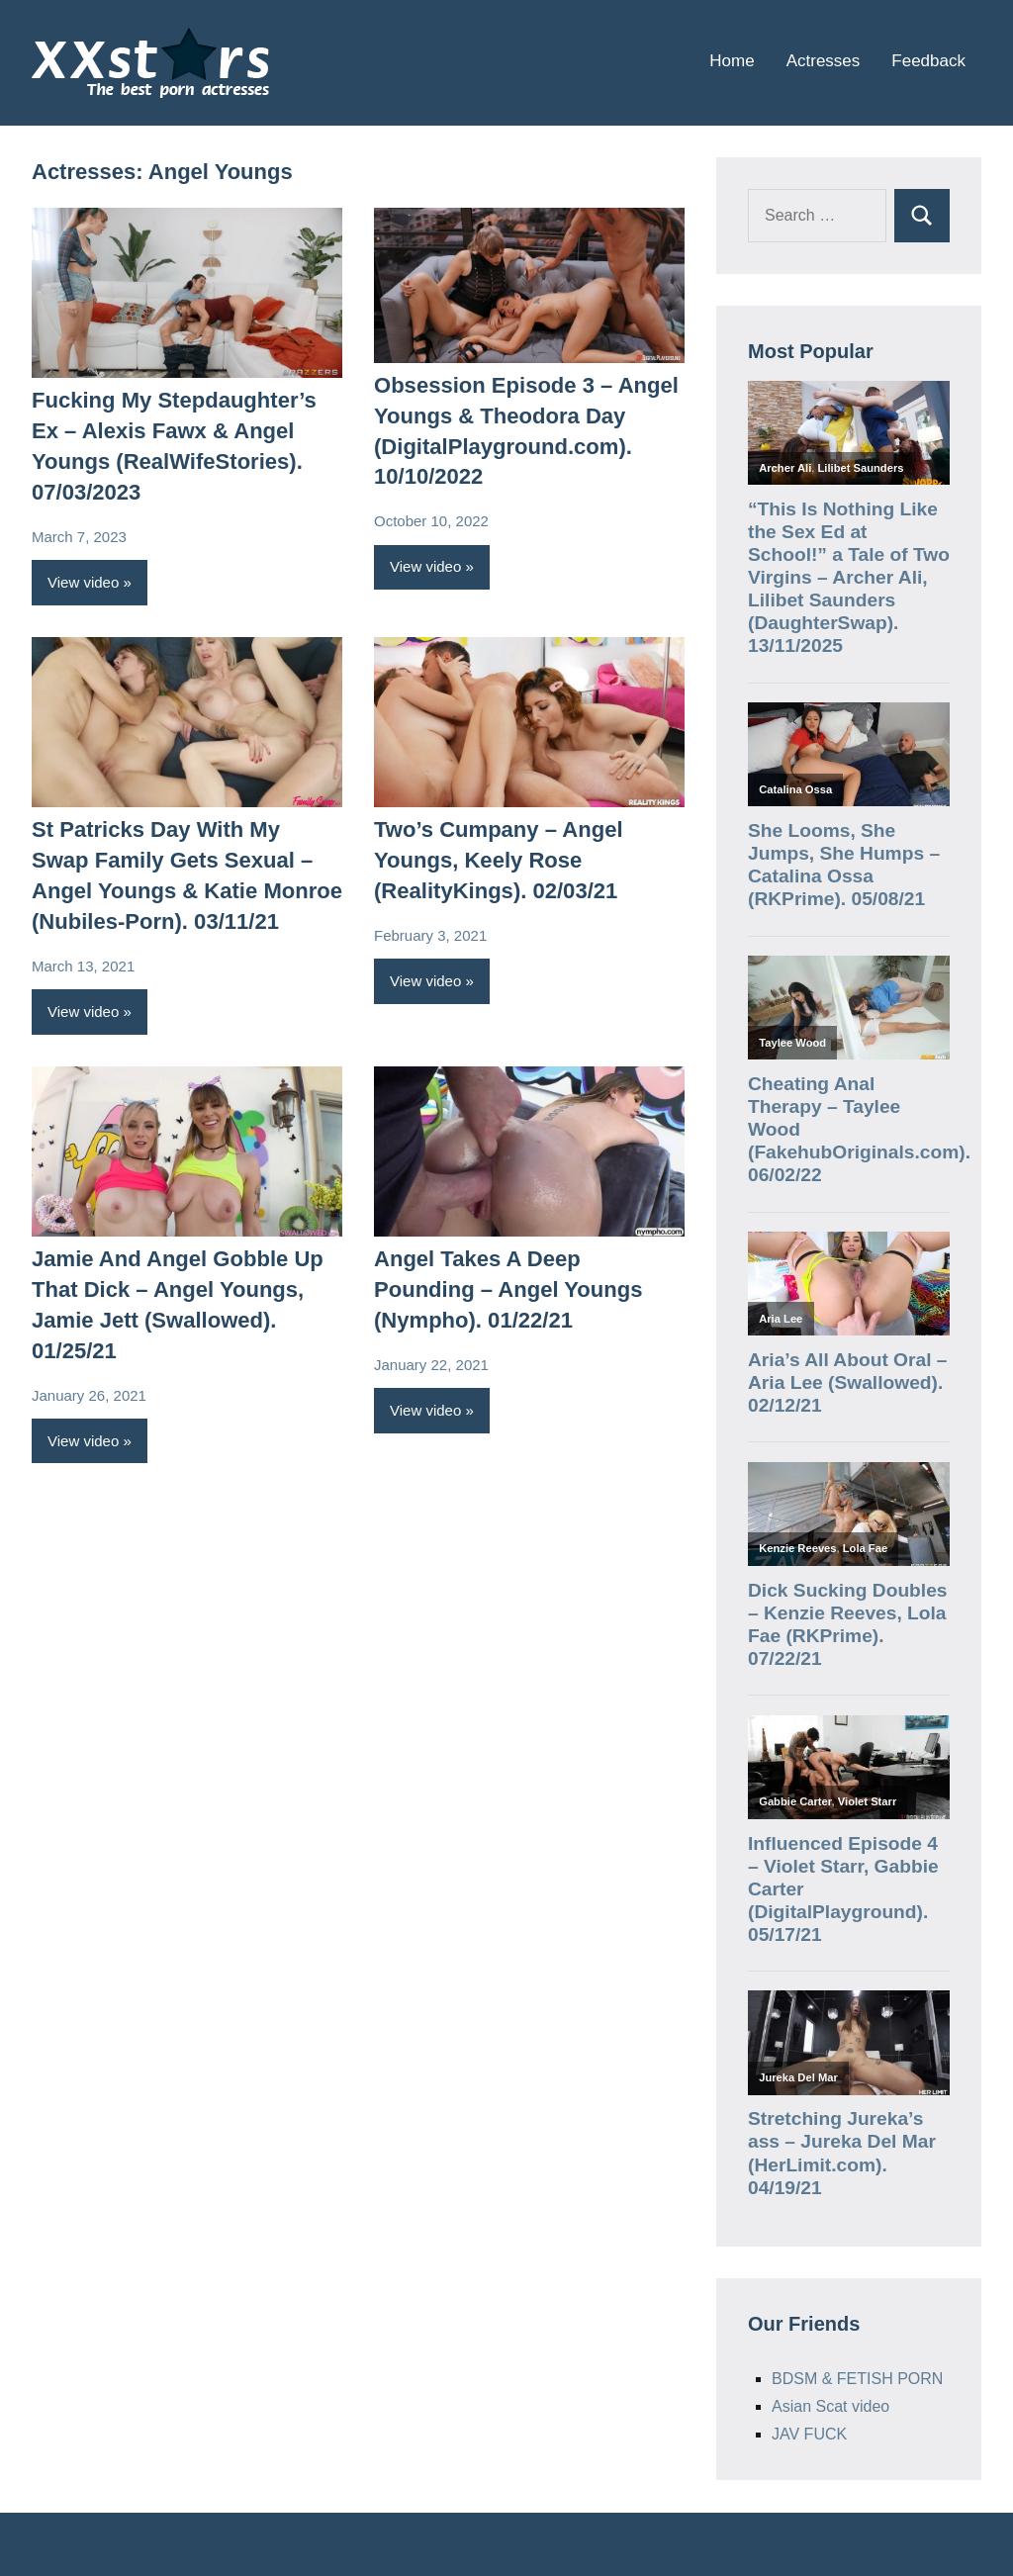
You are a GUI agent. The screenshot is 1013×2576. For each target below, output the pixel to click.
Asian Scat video (830, 2406)
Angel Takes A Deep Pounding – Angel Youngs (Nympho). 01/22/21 (508, 1289)
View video (83, 582)
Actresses (823, 60)
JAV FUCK (809, 2434)
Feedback (928, 60)
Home (731, 60)
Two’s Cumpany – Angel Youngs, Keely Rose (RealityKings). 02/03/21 (498, 860)
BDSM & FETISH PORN (857, 2378)
